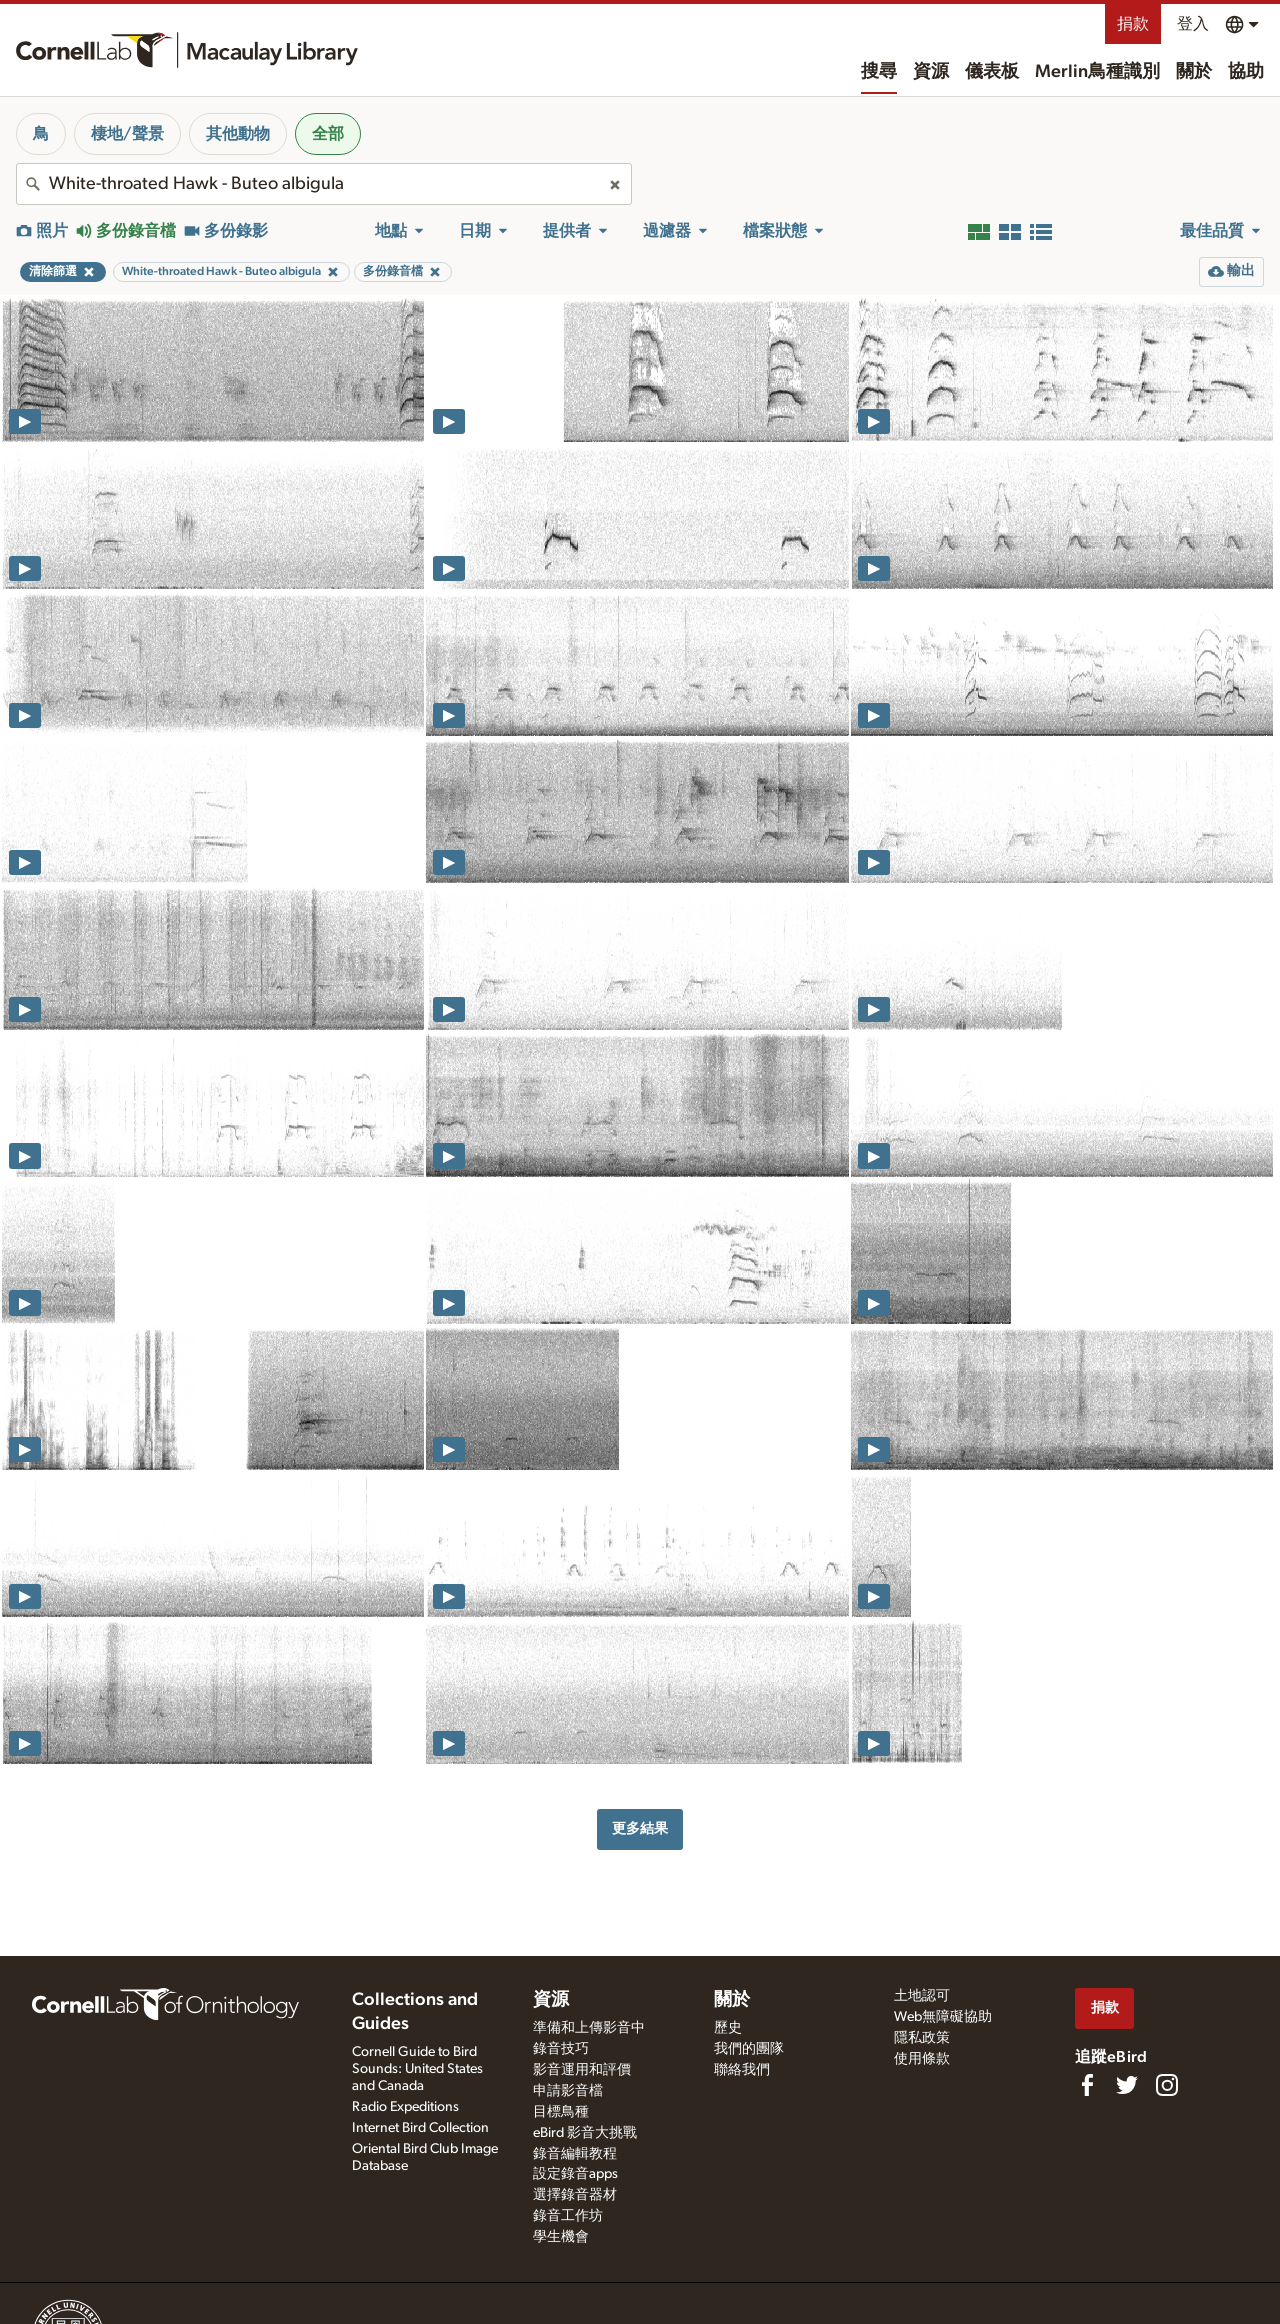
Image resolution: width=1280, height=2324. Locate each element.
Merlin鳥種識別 (1097, 72)
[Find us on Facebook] (1087, 2085)
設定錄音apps (575, 2174)
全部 (328, 134)
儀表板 (992, 72)
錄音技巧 (561, 2049)
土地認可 (922, 1996)
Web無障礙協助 (943, 2017)
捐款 (1133, 24)
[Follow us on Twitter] (1127, 2085)
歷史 (728, 2028)
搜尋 (879, 72)
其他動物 (238, 134)
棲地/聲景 (127, 134)
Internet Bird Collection (420, 2128)
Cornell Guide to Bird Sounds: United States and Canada (417, 2069)
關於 (1194, 72)
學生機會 (561, 2237)
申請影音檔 (568, 2091)
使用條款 (922, 2059)
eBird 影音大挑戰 (585, 2133)
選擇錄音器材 (575, 2195)
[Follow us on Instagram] (1167, 2085)
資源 (931, 72)
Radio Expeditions (405, 2107)
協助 (1246, 72)
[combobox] (324, 184)
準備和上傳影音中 (589, 2028)
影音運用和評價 (582, 2070)
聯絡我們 (742, 2070)
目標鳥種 (561, 2112)
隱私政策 (922, 2038)
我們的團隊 (749, 2049)
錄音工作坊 (568, 2216)
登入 (1193, 24)
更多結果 (640, 1828)
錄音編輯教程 (575, 2154)
